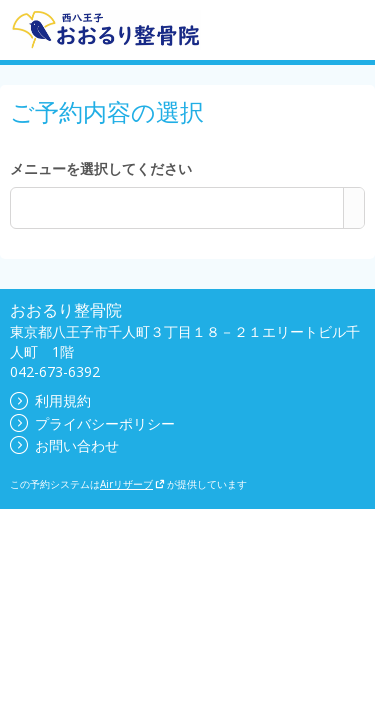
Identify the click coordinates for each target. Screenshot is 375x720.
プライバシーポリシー (92, 423)
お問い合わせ (64, 445)
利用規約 (50, 400)
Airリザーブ (132, 484)
